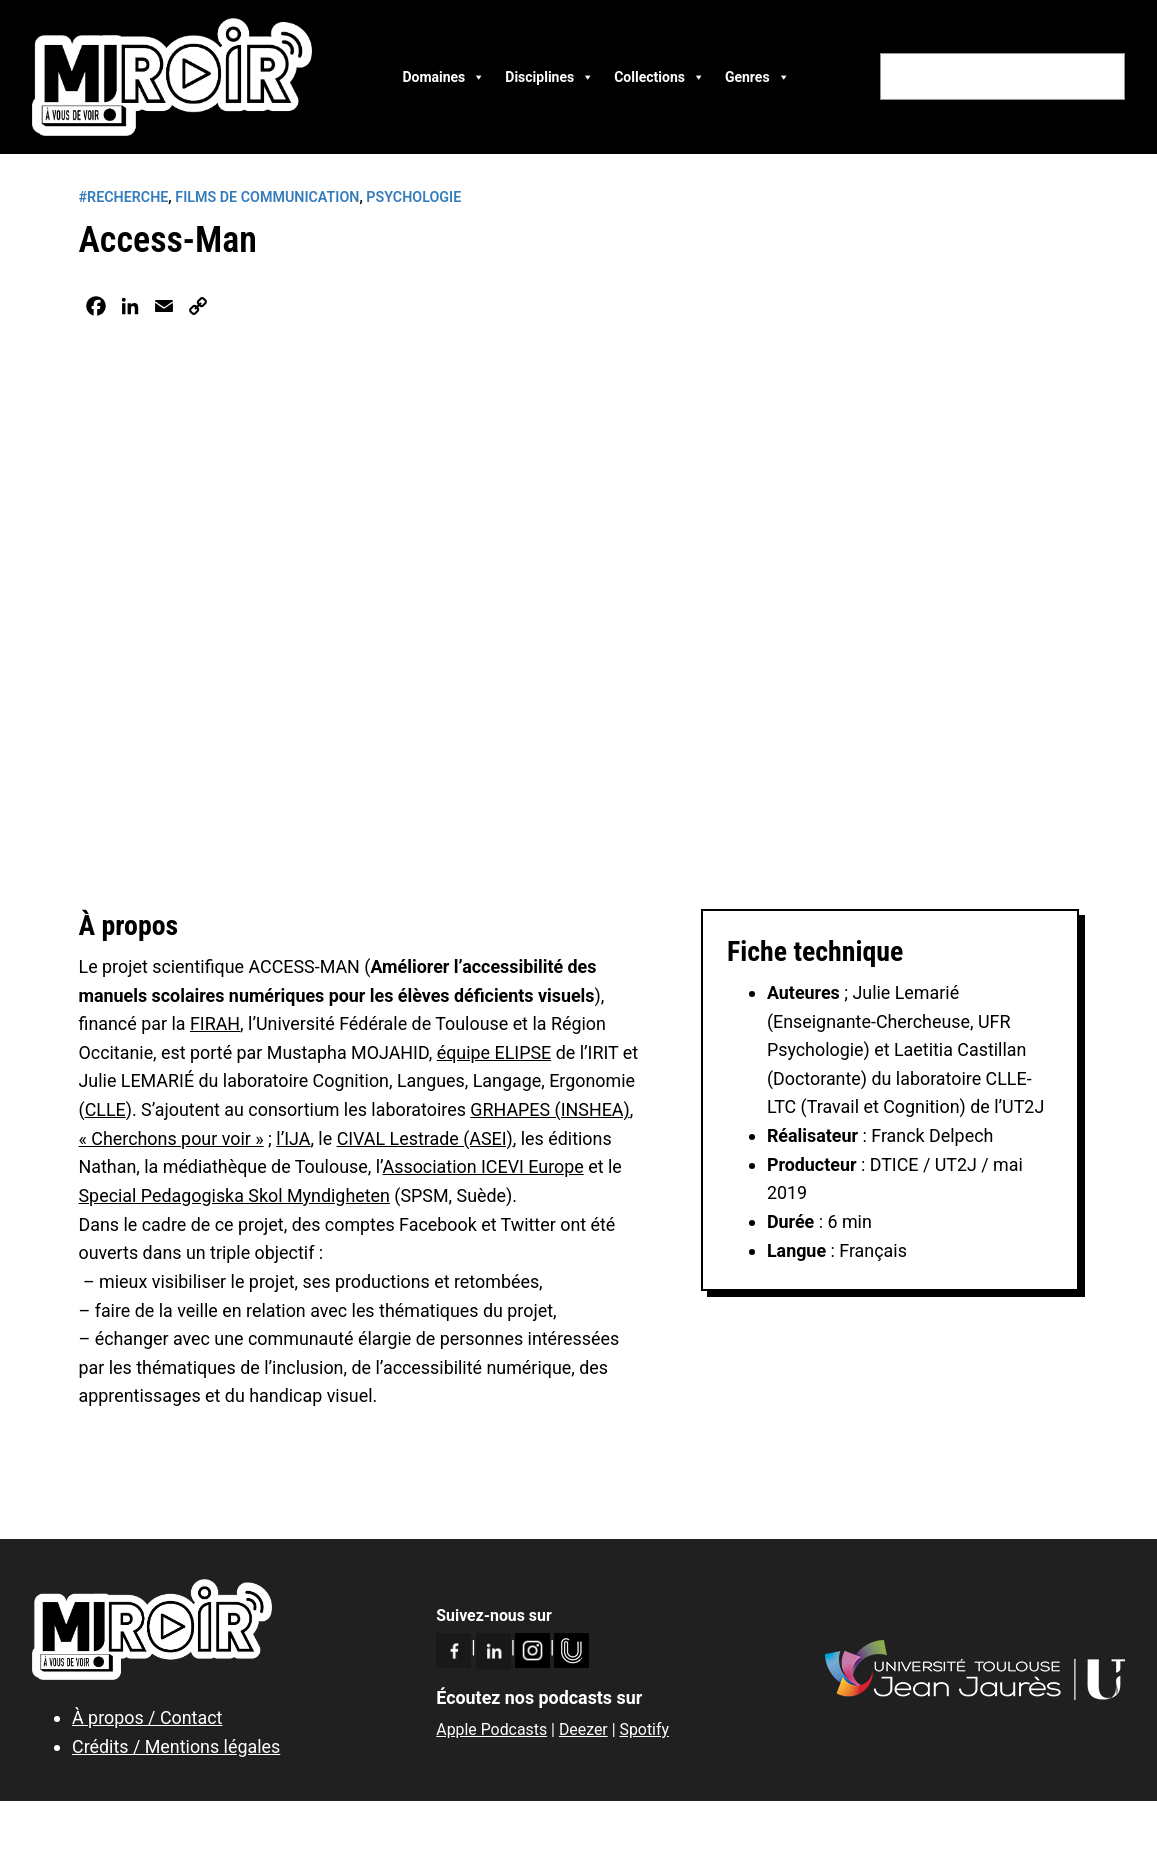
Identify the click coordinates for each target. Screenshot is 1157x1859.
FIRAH (215, 1023)
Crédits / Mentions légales (176, 1746)
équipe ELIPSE (494, 1052)
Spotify (643, 1729)
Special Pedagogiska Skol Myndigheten (234, 1195)
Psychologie (413, 197)
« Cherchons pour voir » (171, 1138)
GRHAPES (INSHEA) (549, 1109)
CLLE (105, 1109)
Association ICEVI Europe (483, 1166)
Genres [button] (757, 77)
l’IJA (293, 1138)
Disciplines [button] (549, 77)
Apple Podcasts (491, 1729)
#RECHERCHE (124, 197)
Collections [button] (659, 77)
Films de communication (267, 197)
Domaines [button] (443, 77)
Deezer (583, 1729)
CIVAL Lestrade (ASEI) (425, 1138)
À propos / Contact (147, 1717)
